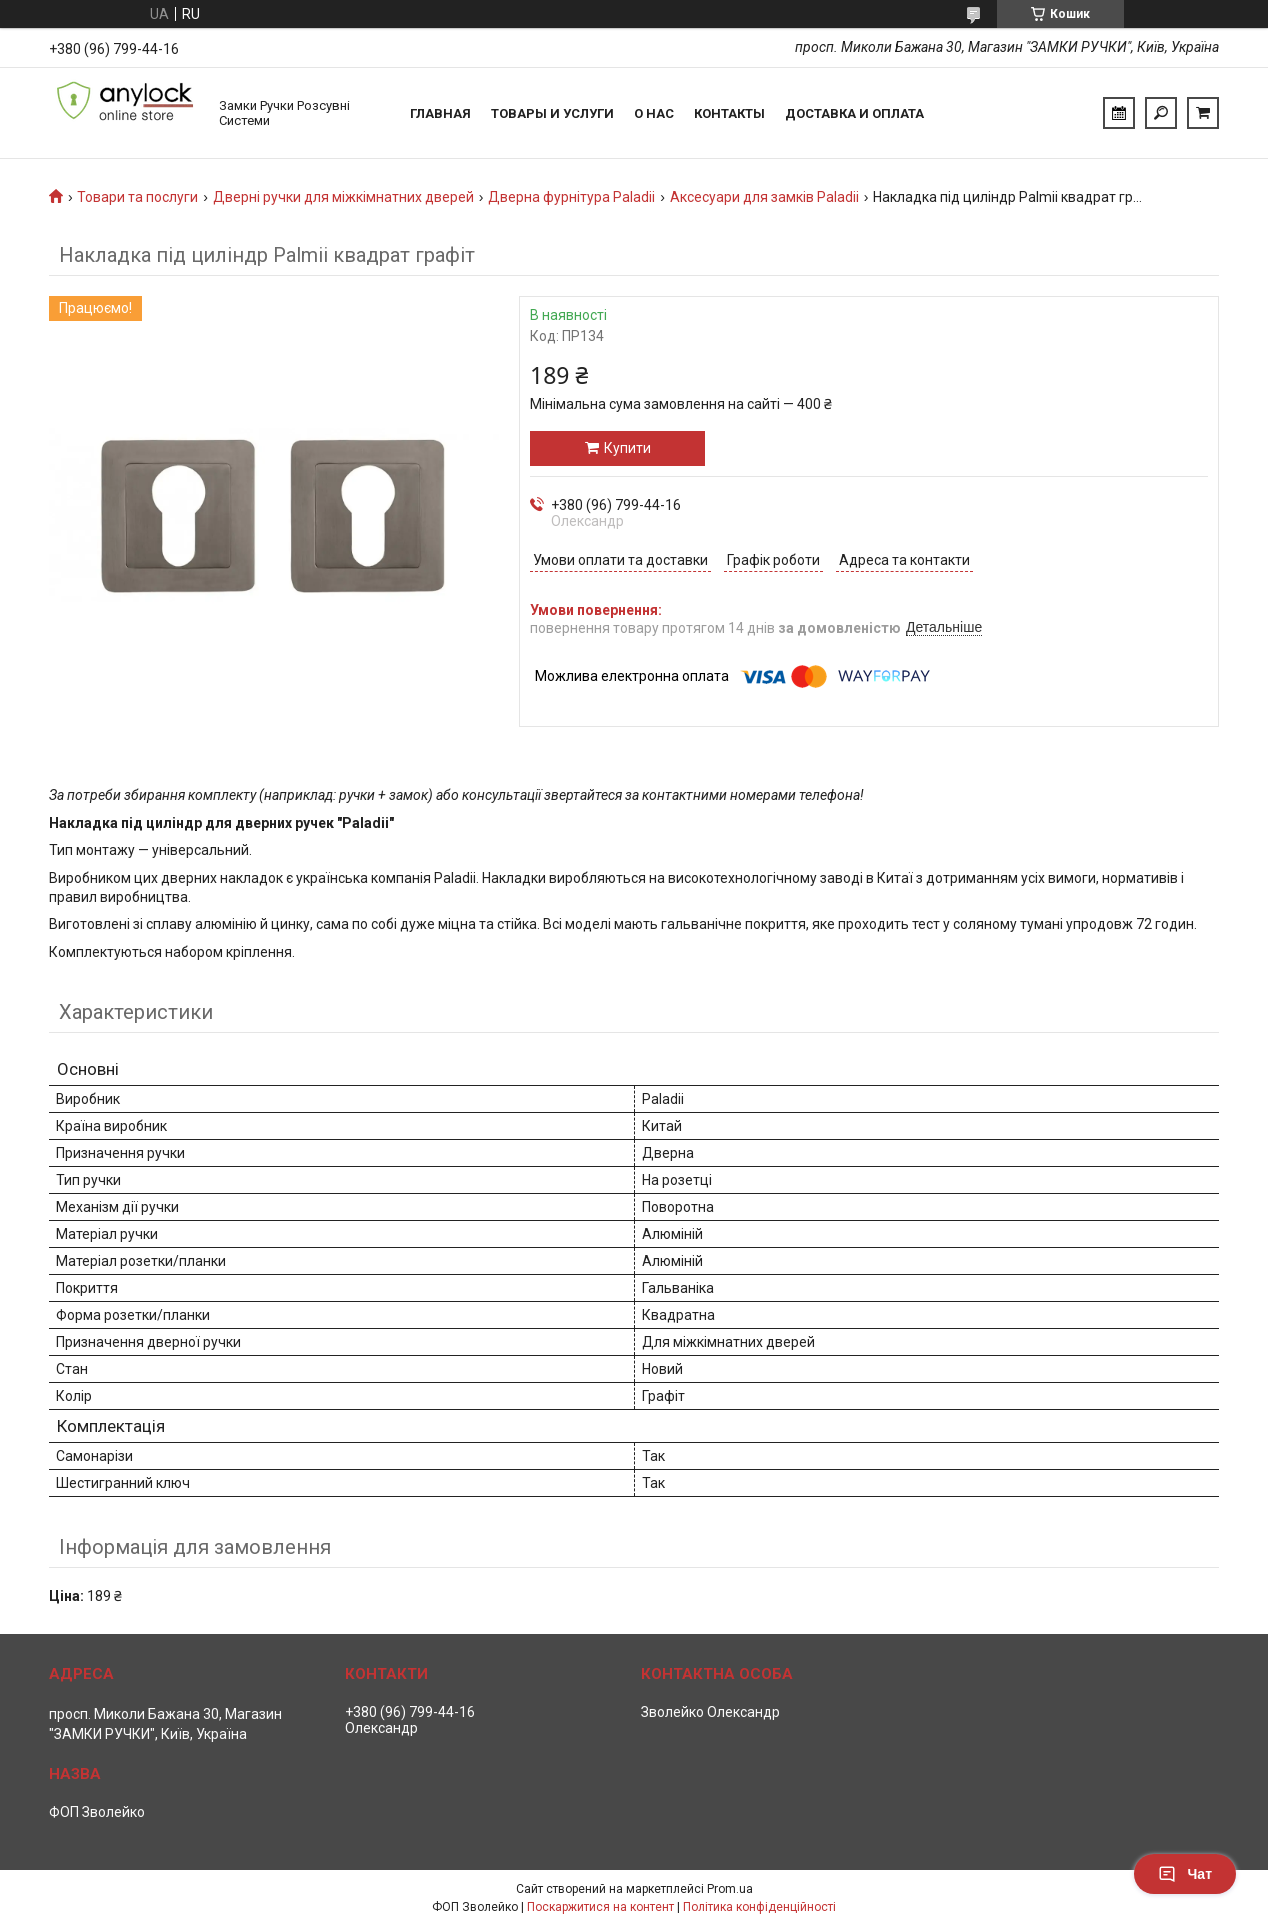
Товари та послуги (137, 197)
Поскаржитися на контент (600, 1907)
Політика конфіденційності (759, 1907)
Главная (440, 113)
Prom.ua (730, 1889)
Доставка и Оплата (854, 113)
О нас (654, 113)
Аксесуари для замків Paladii (764, 197)
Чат (1185, 1874)
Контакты (729, 113)
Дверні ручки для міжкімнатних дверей (343, 197)
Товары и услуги (552, 113)
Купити (627, 448)
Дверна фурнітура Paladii (571, 197)
